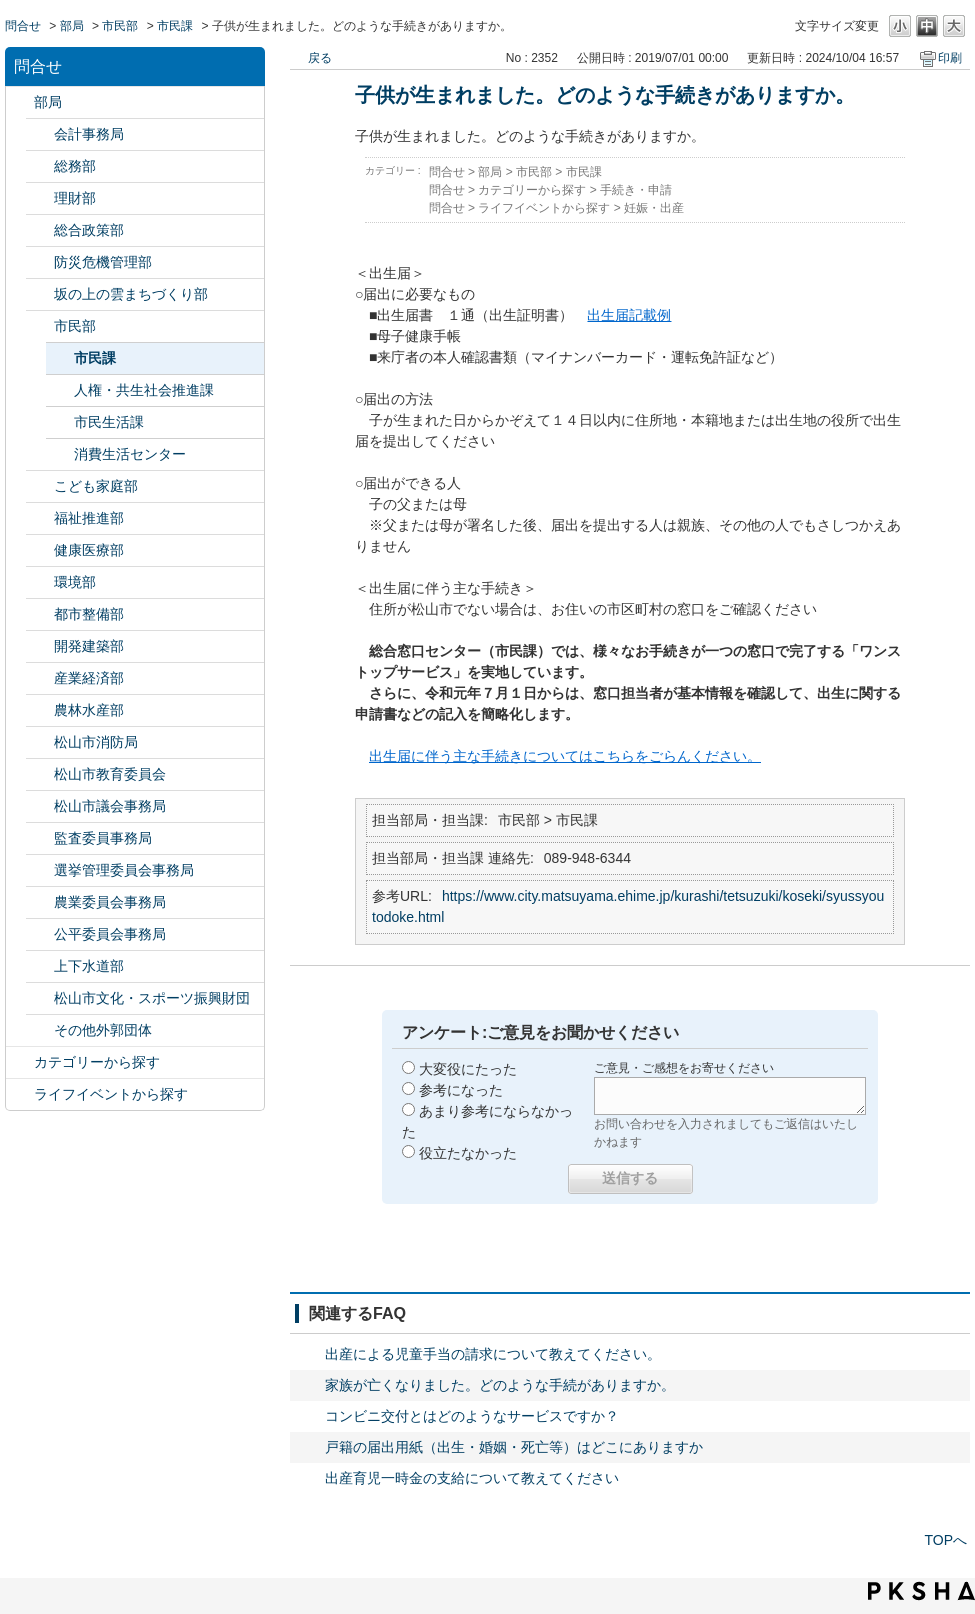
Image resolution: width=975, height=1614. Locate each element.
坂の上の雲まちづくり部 (131, 294)
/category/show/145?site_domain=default (40, 934)
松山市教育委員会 (110, 774)
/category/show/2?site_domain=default (20, 1062)
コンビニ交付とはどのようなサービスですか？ (472, 1416)
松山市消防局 (96, 742)
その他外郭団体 (103, 1030)
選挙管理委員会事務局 (124, 870)
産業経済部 (89, 678)
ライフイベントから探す (111, 1094)
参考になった (461, 1090)
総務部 (75, 166)
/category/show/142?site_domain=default (40, 774)
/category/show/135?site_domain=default (40, 614)
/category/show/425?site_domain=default (40, 646)
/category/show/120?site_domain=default (40, 134)
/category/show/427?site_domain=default (40, 710)
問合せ (23, 26)
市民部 (120, 26)
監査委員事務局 (103, 838)
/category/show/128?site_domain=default (40, 326)
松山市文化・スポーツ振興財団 (152, 998)
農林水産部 (89, 710)
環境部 (75, 582)
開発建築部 (89, 646)
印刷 (950, 58)
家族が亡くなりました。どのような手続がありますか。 (500, 1385)
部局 (72, 26)
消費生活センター (130, 454)
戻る (320, 58)
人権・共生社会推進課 (144, 390)
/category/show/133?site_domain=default (40, 582)
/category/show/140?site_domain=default (40, 742)
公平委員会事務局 (110, 934)
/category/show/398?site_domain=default (40, 294)
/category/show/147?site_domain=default (40, 902)
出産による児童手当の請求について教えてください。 (493, 1354)
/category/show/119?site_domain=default (20, 102)
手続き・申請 (636, 190)
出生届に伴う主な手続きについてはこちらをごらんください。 (565, 756)
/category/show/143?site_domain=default (40, 806)
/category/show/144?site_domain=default (40, 966)
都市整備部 (89, 614)
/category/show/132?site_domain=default (40, 550)
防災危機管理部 (103, 262)
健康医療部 (89, 550)
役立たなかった (468, 1153)
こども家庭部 (96, 486)
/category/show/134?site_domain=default (40, 998)
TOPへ (945, 1540)
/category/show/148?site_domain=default (40, 870)
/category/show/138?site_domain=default (40, 678)
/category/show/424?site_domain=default (40, 262)
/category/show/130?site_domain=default (40, 518)
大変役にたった (468, 1069)
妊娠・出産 (654, 208)
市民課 (175, 26)
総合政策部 (89, 230)
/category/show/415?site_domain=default (40, 486)
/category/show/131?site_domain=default (40, 1030)
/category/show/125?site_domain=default (40, 166)
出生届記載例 (629, 315)
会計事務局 (89, 134)
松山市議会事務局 (110, 806)
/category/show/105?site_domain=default (20, 1094)
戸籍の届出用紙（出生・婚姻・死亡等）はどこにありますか (514, 1447)
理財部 (75, 198)
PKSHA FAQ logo (921, 1591)
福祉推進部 (89, 518)
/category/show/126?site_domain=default (40, 230)
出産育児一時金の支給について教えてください (472, 1478)
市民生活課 (109, 422)
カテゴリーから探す (97, 1062)
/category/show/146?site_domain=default (40, 838)
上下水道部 (89, 966)
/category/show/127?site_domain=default (40, 198)
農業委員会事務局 (110, 902)
